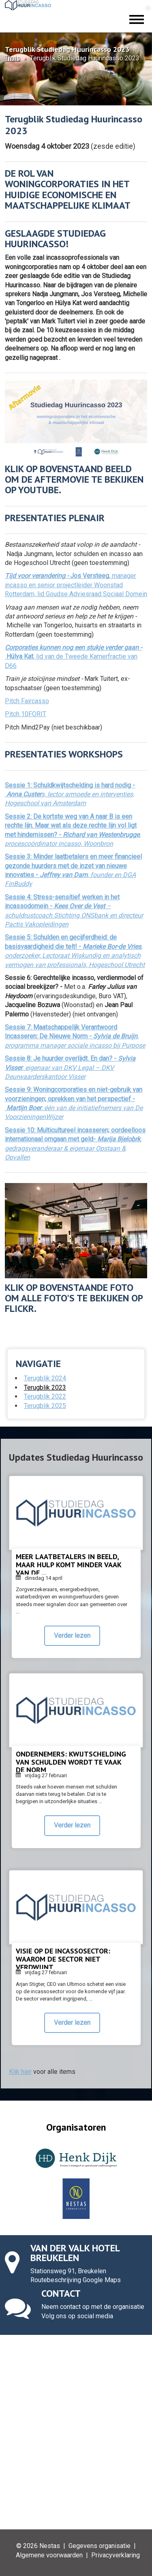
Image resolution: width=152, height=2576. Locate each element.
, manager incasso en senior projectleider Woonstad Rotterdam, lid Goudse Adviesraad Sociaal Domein (76, 585)
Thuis (12, 58)
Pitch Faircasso (27, 701)
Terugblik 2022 (45, 1396)
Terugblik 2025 (45, 1406)
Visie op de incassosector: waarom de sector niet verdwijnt (63, 1959)
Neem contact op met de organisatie (92, 2307)
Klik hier (20, 2071)
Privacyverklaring (115, 2555)
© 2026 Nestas (38, 2546)
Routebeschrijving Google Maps (75, 2280)
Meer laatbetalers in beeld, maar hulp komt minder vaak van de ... (68, 1564)
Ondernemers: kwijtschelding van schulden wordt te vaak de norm (71, 1762)
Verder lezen (72, 1635)
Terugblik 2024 (45, 1378)
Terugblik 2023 (45, 1387)
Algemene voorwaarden (49, 2555)
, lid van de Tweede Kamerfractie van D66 (73, 657)
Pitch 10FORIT (25, 714)
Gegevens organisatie (100, 2546)
